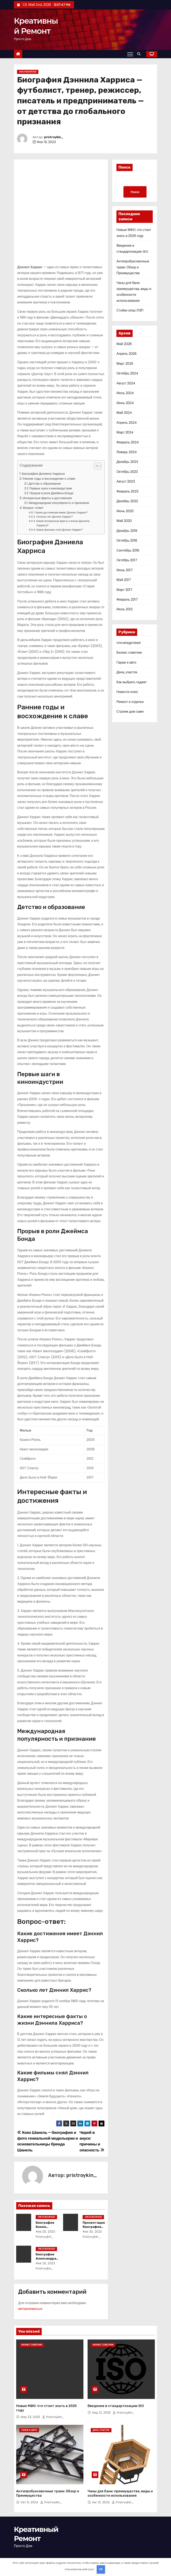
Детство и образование (45, 484)
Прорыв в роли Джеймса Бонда (51, 493)
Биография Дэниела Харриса (43, 473)
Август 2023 (125, 482)
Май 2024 (124, 413)
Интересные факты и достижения (47, 498)
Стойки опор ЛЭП (129, 311)
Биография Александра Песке (44, 2258)
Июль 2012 (124, 609)
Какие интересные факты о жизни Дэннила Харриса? (62, 523)
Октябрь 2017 (126, 560)
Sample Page (146, 2552)
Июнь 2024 (125, 403)
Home (129, 2552)
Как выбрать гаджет (131, 682)
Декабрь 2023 (127, 462)
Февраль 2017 (127, 600)
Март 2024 (124, 433)
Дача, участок (126, 672)
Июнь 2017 (124, 570)
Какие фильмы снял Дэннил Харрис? (60, 530)
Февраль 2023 (127, 492)
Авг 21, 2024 (101, 2487)
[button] (140, 53)
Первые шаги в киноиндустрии (50, 488)
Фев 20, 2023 (44, 2232)
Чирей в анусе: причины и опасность (91, 2141)
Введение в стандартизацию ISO (116, 2398)
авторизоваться (30, 2308)
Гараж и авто (126, 663)
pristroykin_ (53, 137)
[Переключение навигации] (130, 54)
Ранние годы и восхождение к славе (49, 478)
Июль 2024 (125, 393)
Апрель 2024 (126, 423)
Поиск (124, 167)
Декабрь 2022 (127, 501)
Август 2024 (125, 383)
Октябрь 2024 (127, 374)
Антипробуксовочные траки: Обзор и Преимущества (132, 268)
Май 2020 (124, 521)
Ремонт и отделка (130, 702)
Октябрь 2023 (127, 472)
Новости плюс (127, 692)
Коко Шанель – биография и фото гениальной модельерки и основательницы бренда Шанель (47, 2141)
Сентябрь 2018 (127, 551)
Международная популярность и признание (59, 503)
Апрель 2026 (126, 354)
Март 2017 (124, 590)
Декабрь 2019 (126, 531)
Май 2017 (123, 580)
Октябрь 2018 (126, 541)
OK (101, 2569)
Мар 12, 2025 (102, 2405)
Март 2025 (124, 364)
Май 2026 (124, 344)
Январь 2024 (126, 452)
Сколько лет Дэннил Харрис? (54, 517)
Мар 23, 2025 (31, 2409)
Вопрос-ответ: (33, 508)
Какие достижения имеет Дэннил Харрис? (61, 512)
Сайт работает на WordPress (33, 2557)
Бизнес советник (129, 653)
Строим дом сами (130, 712)
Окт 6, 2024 (30, 2487)
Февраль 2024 (127, 442)
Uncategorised (27, 71)
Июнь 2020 (125, 511)
